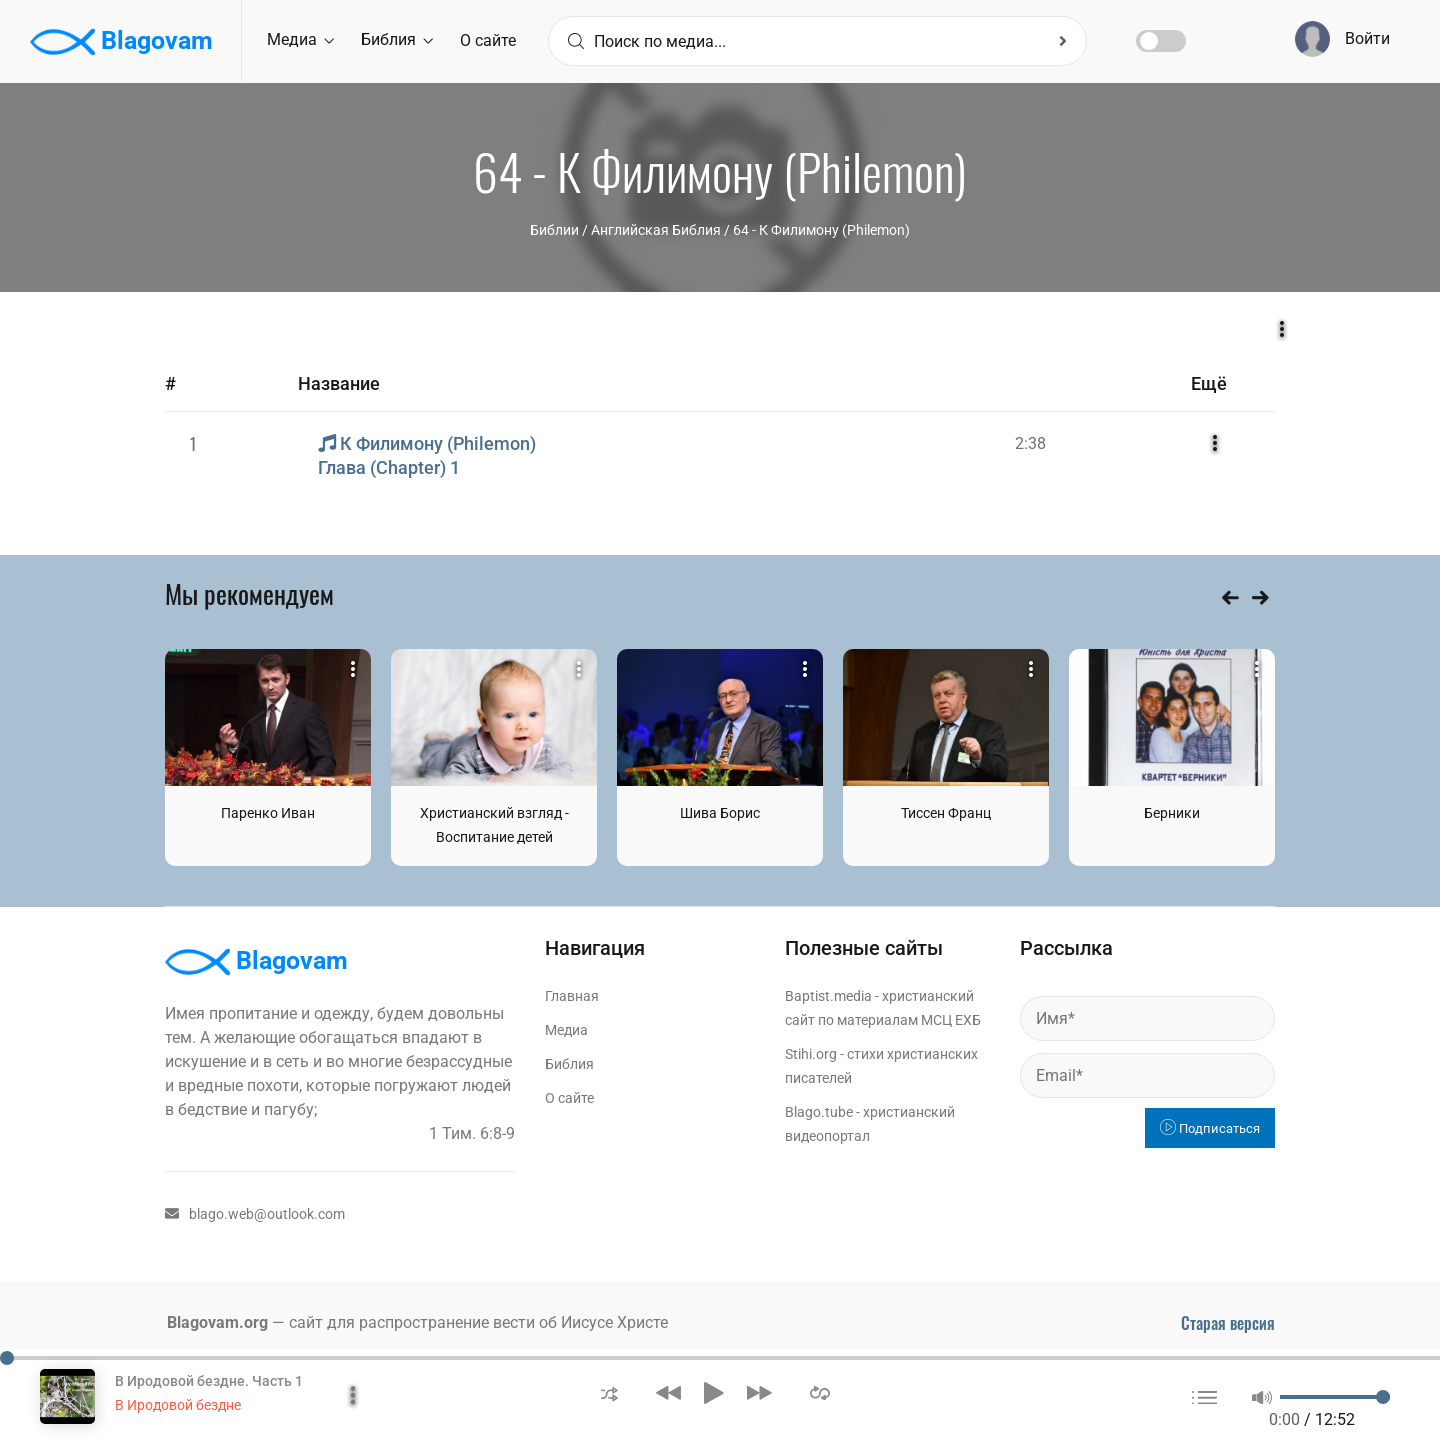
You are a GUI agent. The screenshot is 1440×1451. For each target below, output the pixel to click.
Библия (397, 39)
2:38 (1030, 443)
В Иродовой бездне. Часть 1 (209, 1381)
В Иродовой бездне (178, 1405)
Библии (554, 230)
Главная (572, 996)
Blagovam (121, 42)
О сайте (488, 40)
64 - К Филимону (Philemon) (821, 230)
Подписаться (1210, 1128)
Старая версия (1228, 1323)
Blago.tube (819, 1112)
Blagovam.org (217, 1322)
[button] (609, 1392)
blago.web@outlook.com (255, 1214)
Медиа (300, 39)
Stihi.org (811, 1054)
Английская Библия (656, 230)
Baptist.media (828, 996)
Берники (1172, 813)
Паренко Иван (268, 813)
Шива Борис (720, 813)
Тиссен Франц (946, 813)
